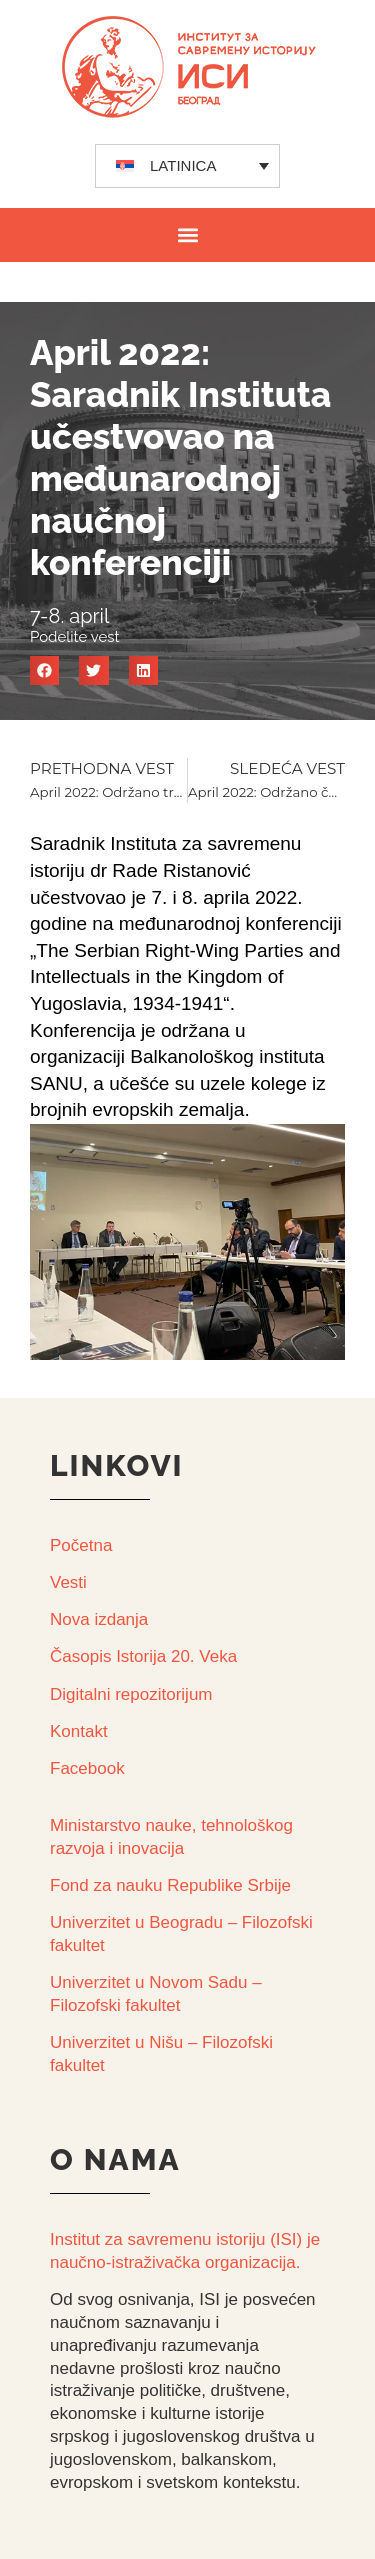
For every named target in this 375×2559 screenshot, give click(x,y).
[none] (187, 166)
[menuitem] (187, 166)
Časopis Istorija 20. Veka (143, 1656)
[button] (187, 234)
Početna (81, 1545)
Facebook (87, 1768)
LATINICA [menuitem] (183, 165)
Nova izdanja (99, 1619)
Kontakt (79, 1731)
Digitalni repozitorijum (131, 1694)
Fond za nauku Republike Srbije (170, 1885)
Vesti (68, 1582)
